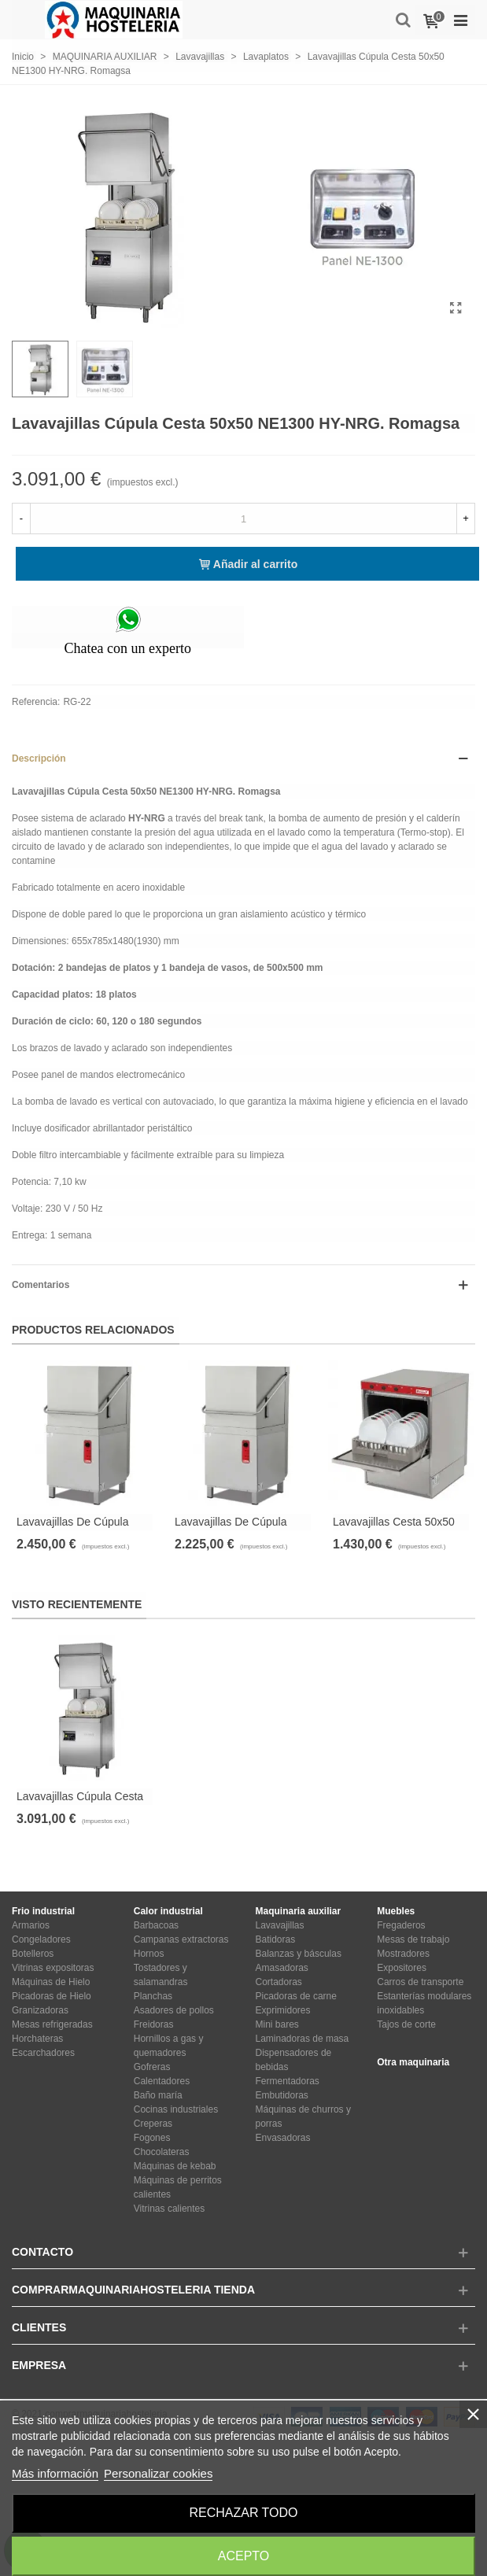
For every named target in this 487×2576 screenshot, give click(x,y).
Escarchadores (43, 2052)
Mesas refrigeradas (52, 2024)
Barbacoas (156, 1925)
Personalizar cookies (158, 2473)
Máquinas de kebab (175, 2166)
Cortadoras (279, 1981)
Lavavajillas (280, 1925)
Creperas (153, 2123)
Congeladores (41, 1939)
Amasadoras (282, 1967)
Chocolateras (162, 2151)
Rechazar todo (243, 2512)
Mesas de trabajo (413, 1939)
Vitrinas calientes (169, 2208)
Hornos (149, 1953)
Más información (55, 2473)
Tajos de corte (406, 2024)
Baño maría (158, 2095)
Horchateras (37, 2038)
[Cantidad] (243, 518)
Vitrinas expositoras (53, 1967)
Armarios (31, 1925)
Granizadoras (40, 2010)
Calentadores (162, 2081)
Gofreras (152, 2066)
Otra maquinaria (413, 2062)
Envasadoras (283, 2137)
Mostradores (403, 1953)
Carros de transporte (420, 1981)
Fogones (152, 2137)
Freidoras (154, 2024)
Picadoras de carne (296, 1996)
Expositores (401, 1967)
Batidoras (276, 1939)
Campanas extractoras (181, 1939)
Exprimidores (283, 2010)
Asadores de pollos (174, 2010)
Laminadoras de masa (302, 2038)
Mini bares (277, 2024)
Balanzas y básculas (298, 1953)
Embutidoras (282, 2095)
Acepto (244, 2556)
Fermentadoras (287, 2081)
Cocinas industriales (176, 2109)
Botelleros (32, 1953)
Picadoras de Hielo (51, 1996)
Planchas (153, 1996)
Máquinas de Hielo (51, 1981)
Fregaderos (401, 1925)
